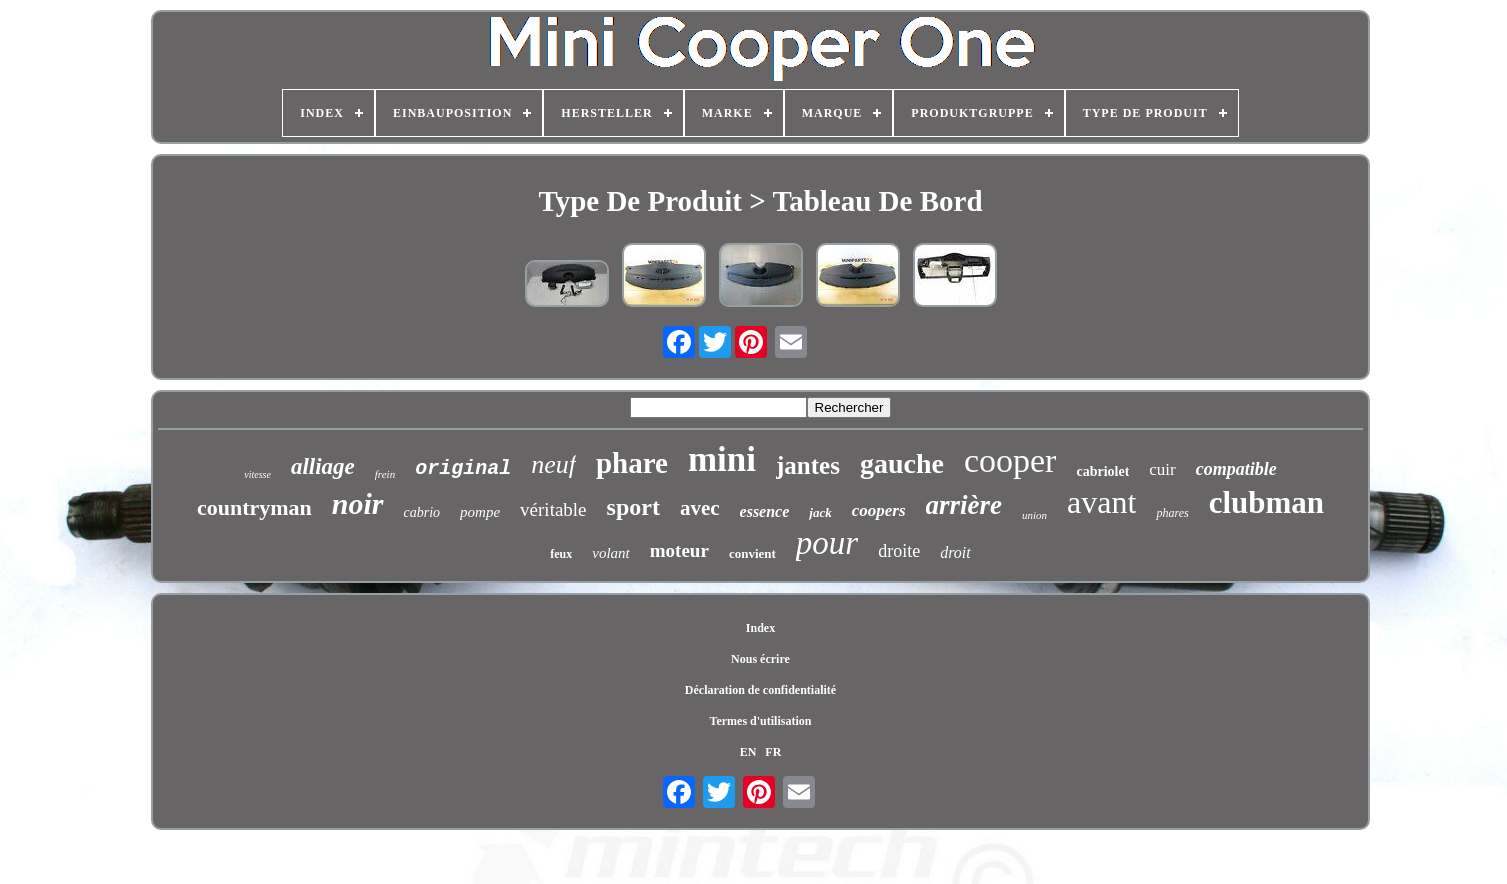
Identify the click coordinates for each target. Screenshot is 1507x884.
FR (773, 752)
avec (700, 508)
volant (611, 553)
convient (752, 553)
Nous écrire (760, 659)
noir (358, 503)
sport (633, 507)
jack (820, 512)
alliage (323, 466)
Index (760, 628)
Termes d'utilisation (761, 721)
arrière (964, 505)
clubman (1266, 502)
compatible (1236, 469)
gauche (902, 463)
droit (955, 552)
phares (1172, 513)
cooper (1010, 460)
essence (765, 511)
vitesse (257, 474)
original (463, 468)
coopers (879, 510)
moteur (679, 550)
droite (899, 551)
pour (827, 543)
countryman (254, 507)
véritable (553, 509)
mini (722, 459)
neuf (553, 464)
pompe (480, 512)
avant (1101, 502)
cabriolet (1102, 471)
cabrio (422, 512)
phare (632, 463)
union (1034, 515)
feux (561, 554)
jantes (808, 465)
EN (748, 752)
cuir (1162, 469)
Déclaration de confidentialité (760, 690)
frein (385, 474)
